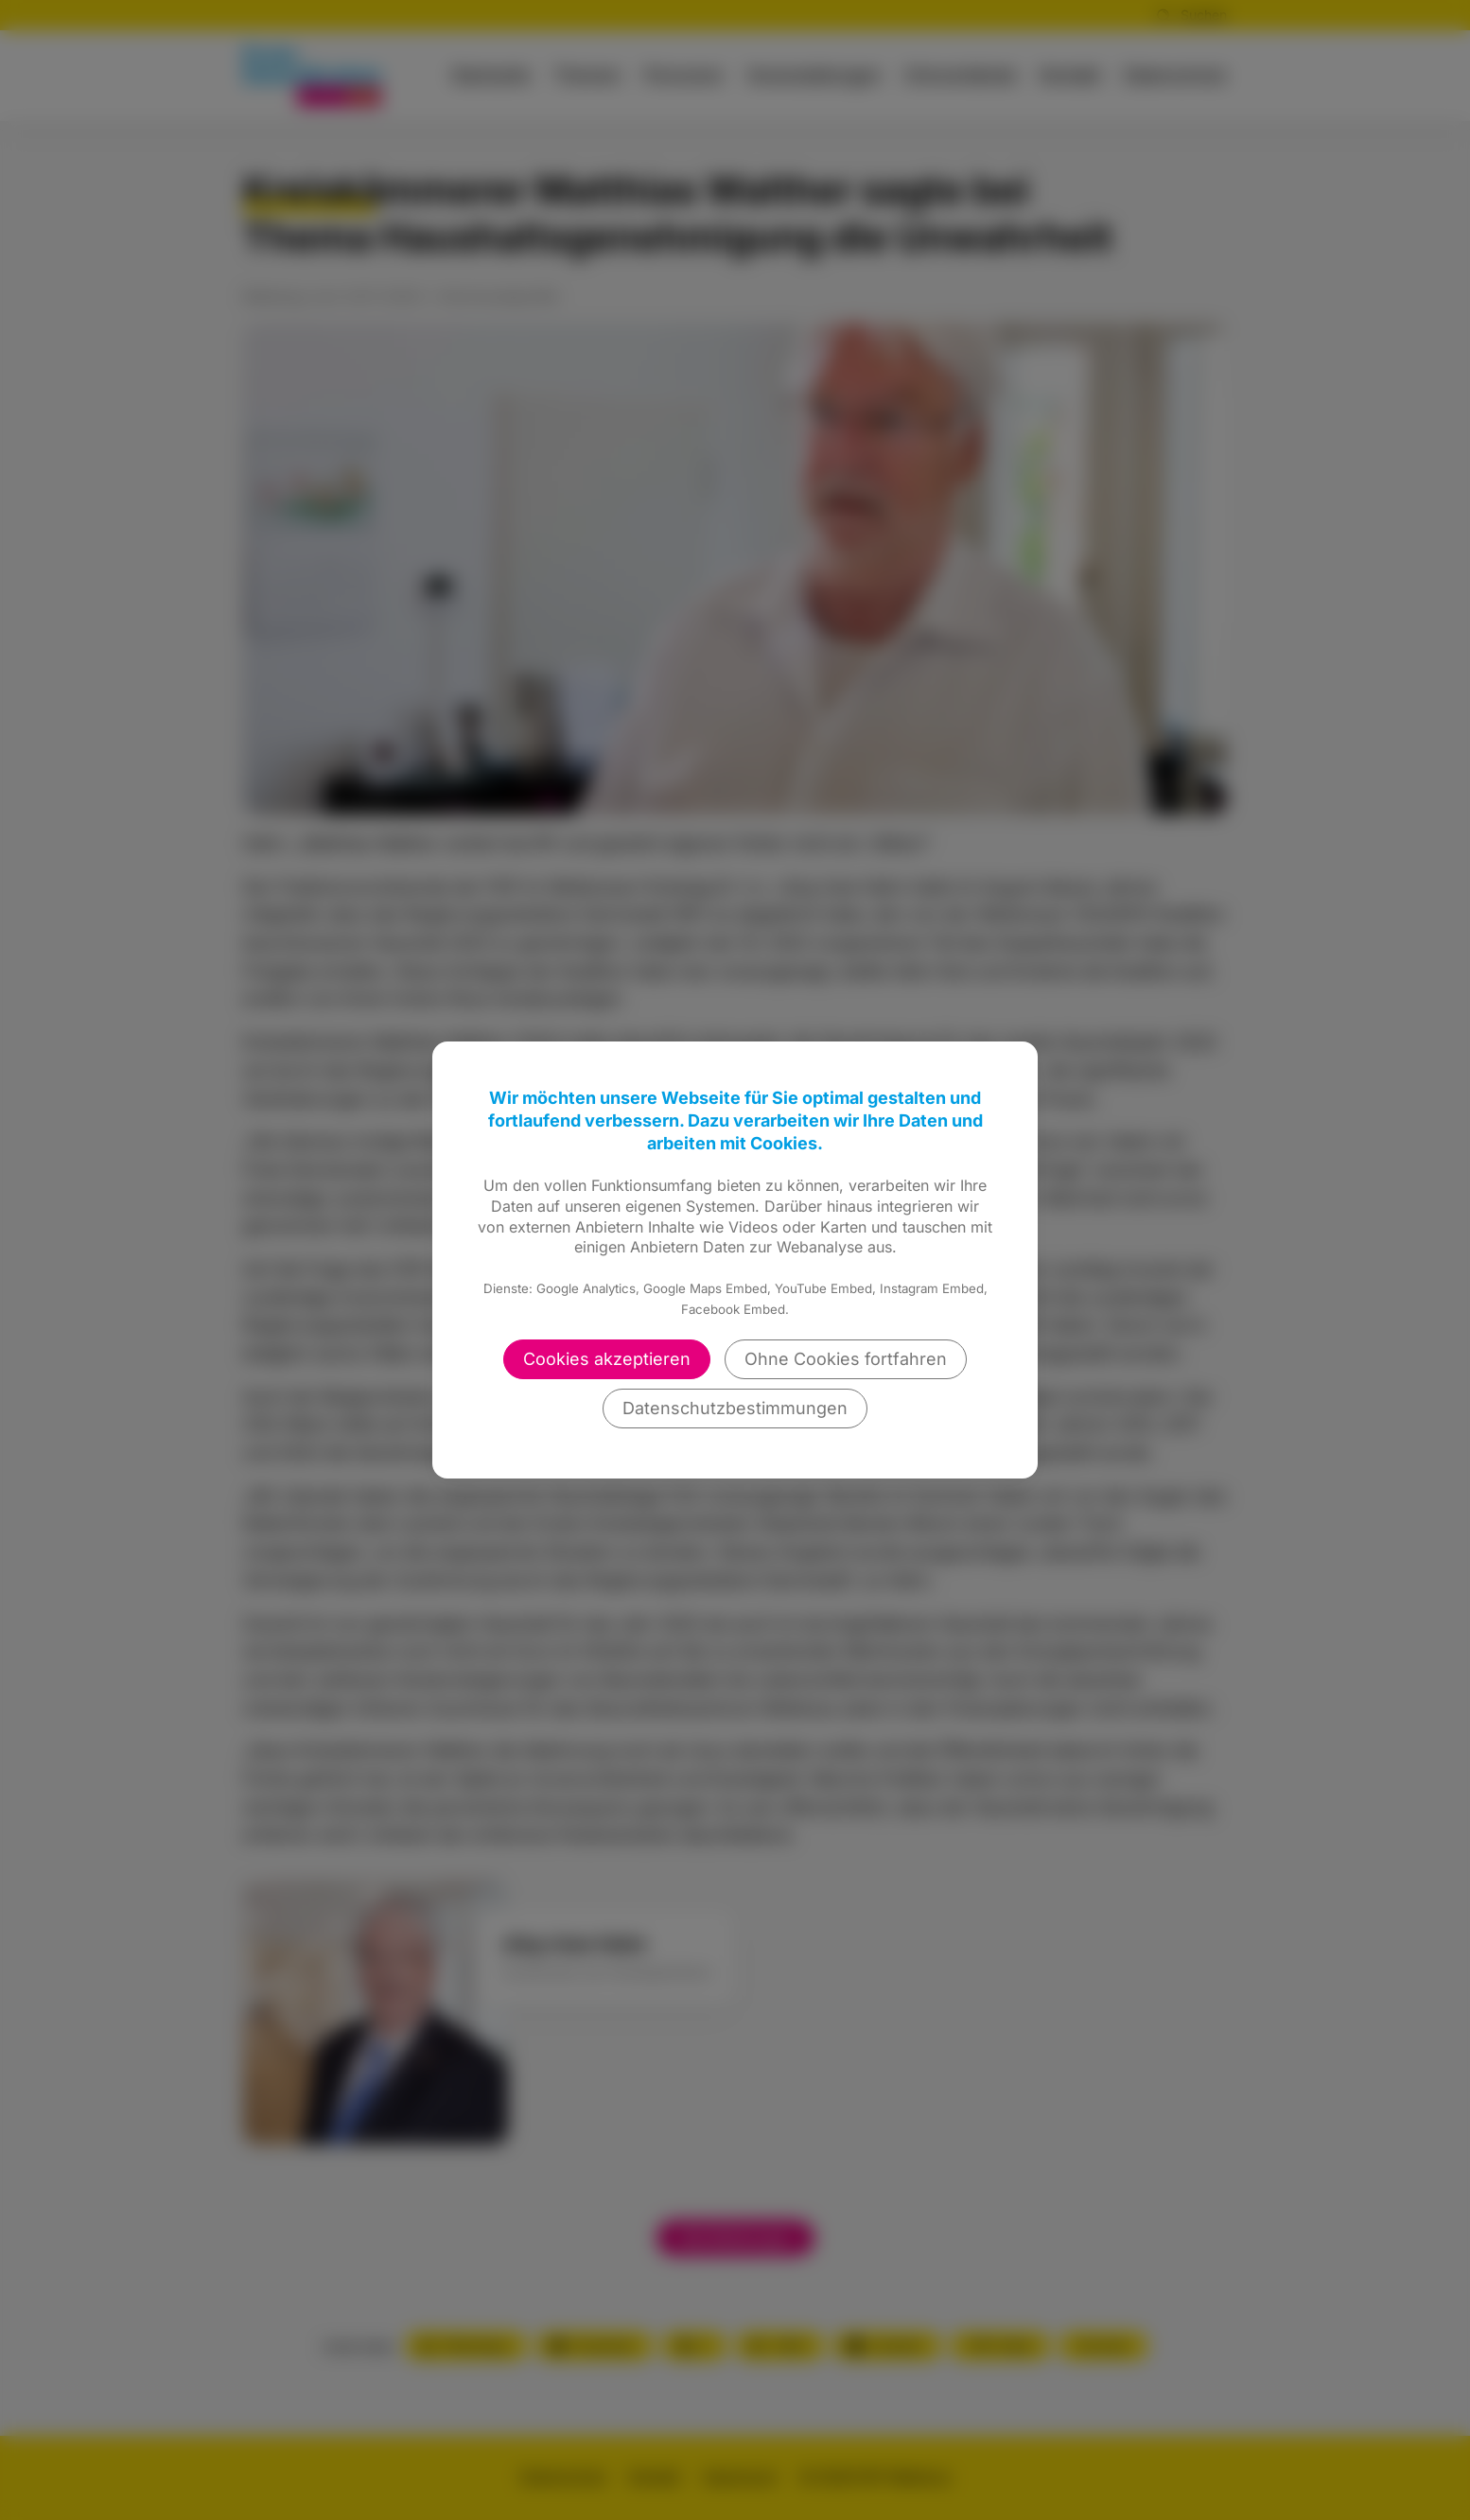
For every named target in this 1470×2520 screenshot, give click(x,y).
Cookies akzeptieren (607, 1359)
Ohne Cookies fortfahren (845, 1359)
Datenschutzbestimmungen (735, 1408)
